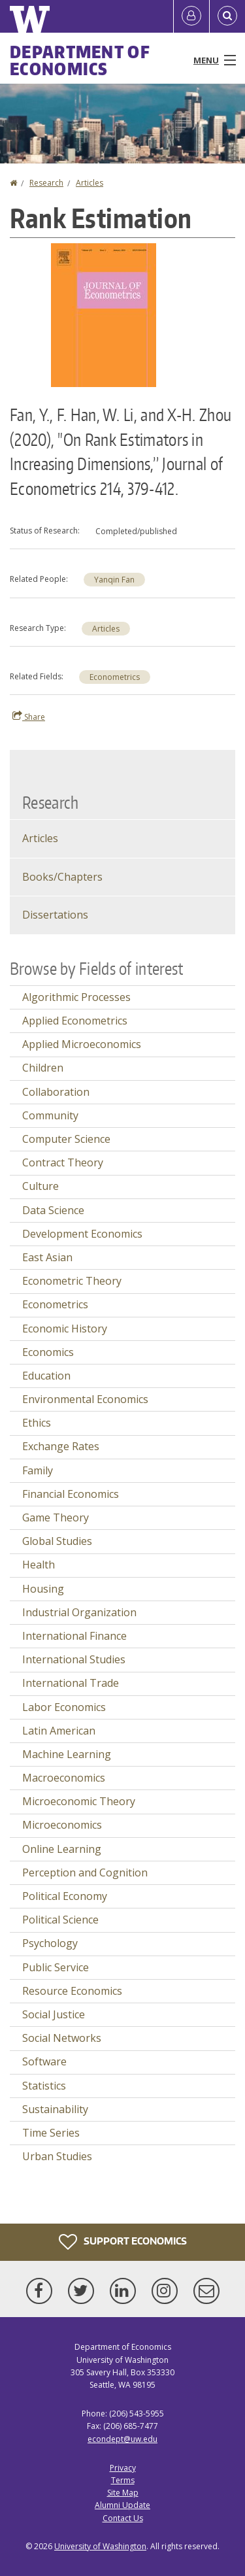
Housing (43, 1589)
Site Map (123, 2492)
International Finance (74, 1636)
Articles (89, 182)
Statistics (44, 2085)
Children (42, 1067)
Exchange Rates (60, 1446)
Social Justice (53, 2014)
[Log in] (191, 16)
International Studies (73, 1659)
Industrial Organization (79, 1612)
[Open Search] (227, 16)
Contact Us (123, 2518)
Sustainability (55, 2109)
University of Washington (100, 2546)
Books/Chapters (62, 877)
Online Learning (61, 1849)
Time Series (51, 2133)
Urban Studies (57, 2156)
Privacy (123, 2467)
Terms (123, 2480)
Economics (48, 1352)
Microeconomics (62, 1825)
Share (28, 716)
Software (44, 2061)
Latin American (58, 1730)
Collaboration (56, 1092)
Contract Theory (62, 1162)
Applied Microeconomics (81, 1044)
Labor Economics (64, 1707)
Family (37, 1470)
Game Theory (55, 1517)
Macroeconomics (63, 1778)
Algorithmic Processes (76, 997)
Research (46, 182)
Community (50, 1115)
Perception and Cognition (85, 1872)
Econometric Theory (72, 1281)
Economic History (64, 1328)
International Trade (70, 1683)
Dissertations (55, 914)
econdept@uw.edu (122, 2439)
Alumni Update (122, 2505)
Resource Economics (72, 1991)
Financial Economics (70, 1494)
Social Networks (61, 2038)
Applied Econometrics (74, 1020)
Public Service (55, 1967)
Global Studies (57, 1541)
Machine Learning (66, 1754)
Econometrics (115, 677)
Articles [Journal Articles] (40, 838)
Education (46, 1375)
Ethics (36, 1422)
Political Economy (64, 1896)
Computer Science (66, 1139)
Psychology (50, 1943)
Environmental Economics (85, 1399)
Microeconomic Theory (78, 1801)
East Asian (47, 1257)
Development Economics (82, 1234)
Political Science (60, 1919)
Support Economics (123, 2242)
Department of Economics (80, 60)
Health (38, 1564)
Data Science (53, 1210)
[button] (103, 314)
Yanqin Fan (114, 579)
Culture (40, 1186)
